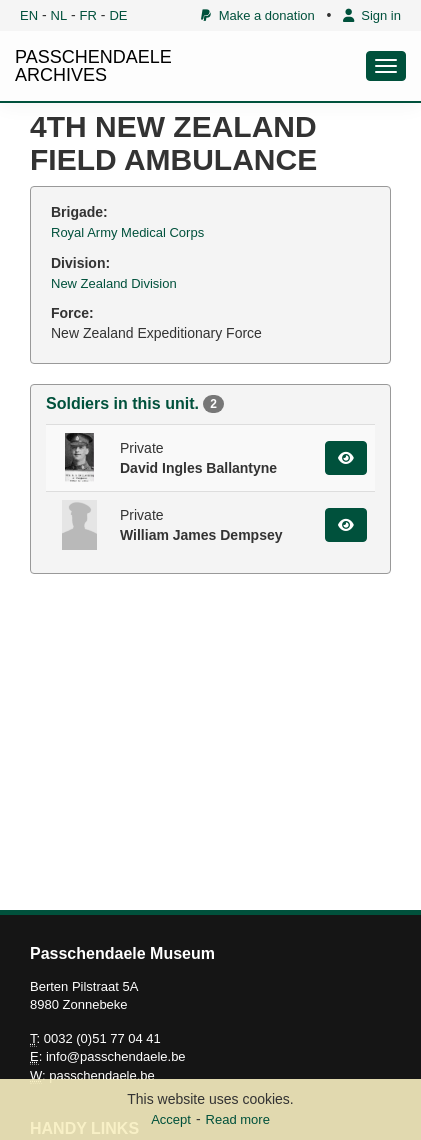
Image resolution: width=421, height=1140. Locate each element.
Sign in (372, 15)
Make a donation (257, 15)
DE (118, 15)
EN (29, 15)
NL (59, 15)
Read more (238, 1119)
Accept (171, 1119)
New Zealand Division (114, 283)
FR (88, 15)
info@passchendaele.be (116, 1056)
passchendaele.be (102, 1075)
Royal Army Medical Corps (127, 232)
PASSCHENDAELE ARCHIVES (93, 66)
